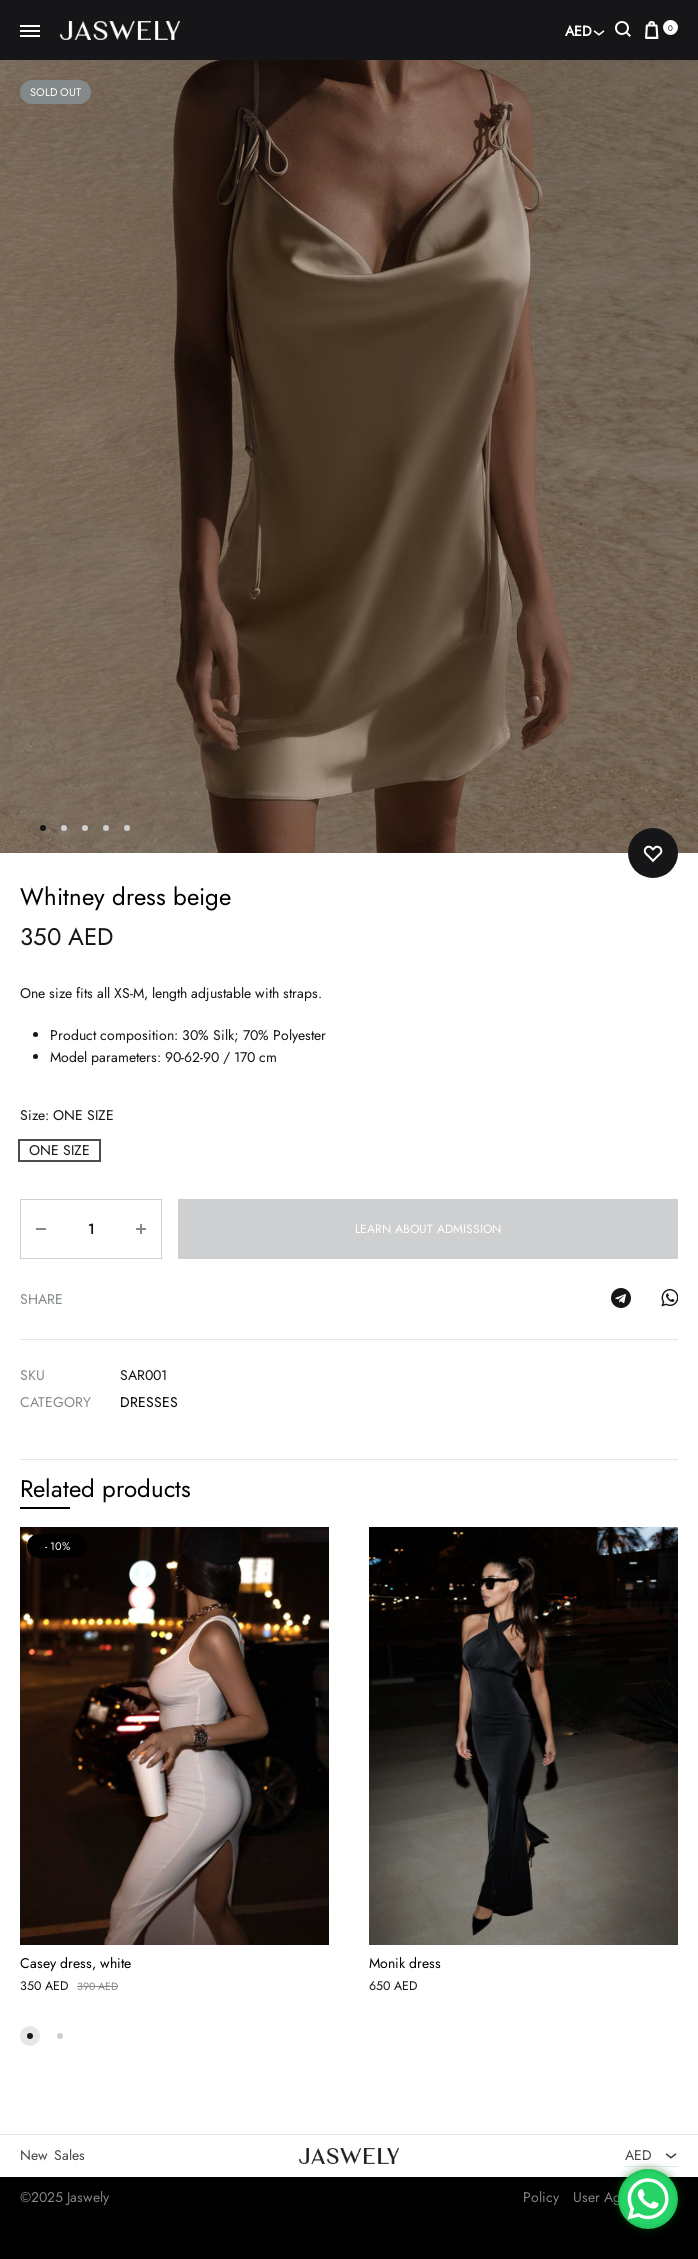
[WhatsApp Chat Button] (648, 2199)
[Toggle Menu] (30, 32)
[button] (59, 1150)
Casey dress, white (75, 1963)
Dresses (149, 1402)
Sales (69, 2156)
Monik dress (405, 1963)
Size (67, 1115)
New (34, 2156)
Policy (541, 2197)
